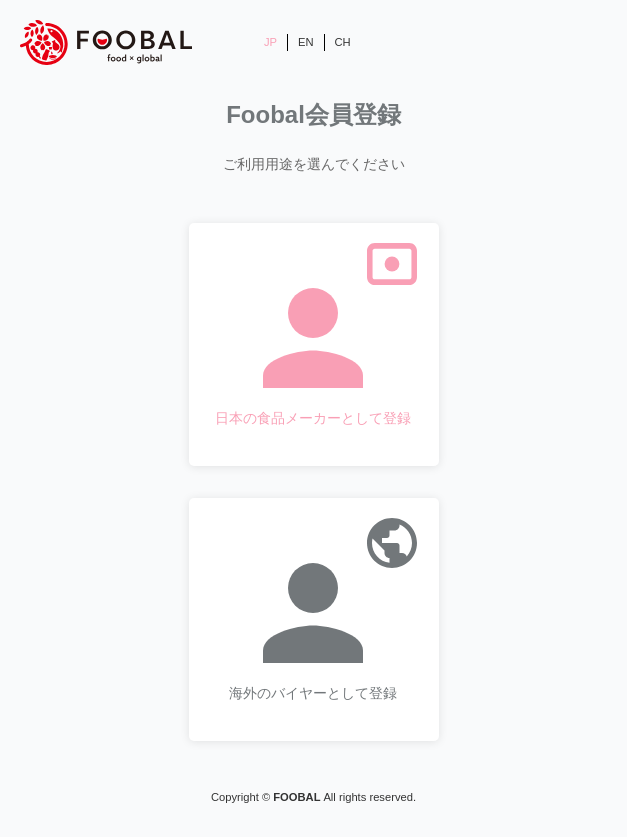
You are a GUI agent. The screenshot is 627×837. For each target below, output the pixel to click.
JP (270, 42)
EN (306, 42)
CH (343, 42)
